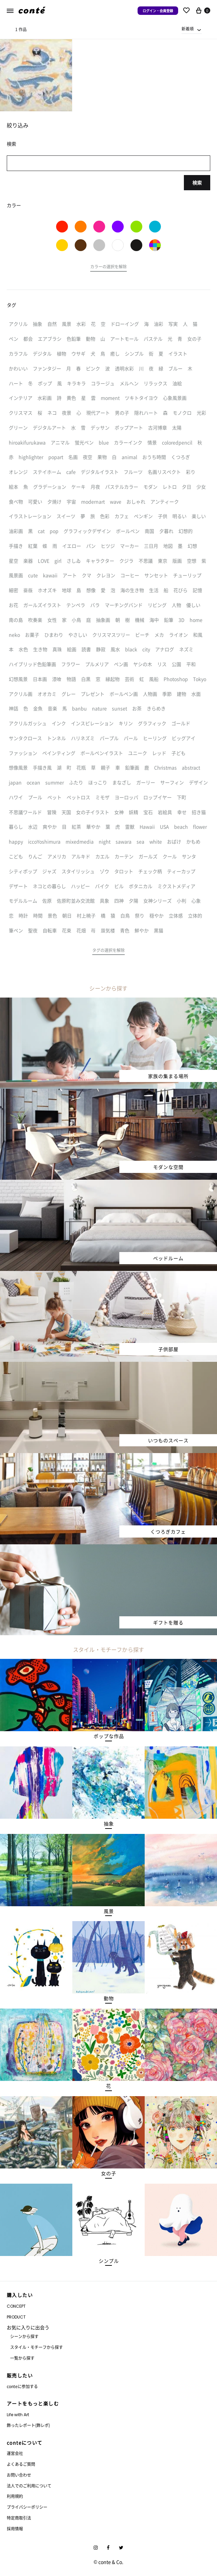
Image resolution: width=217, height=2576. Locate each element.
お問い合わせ (19, 2475)
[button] (108, 268)
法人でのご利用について (29, 2485)
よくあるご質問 (21, 2464)
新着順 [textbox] (188, 28)
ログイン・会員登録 (158, 10)
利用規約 (15, 2496)
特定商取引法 (19, 2518)
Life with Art (18, 2415)
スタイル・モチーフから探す (36, 2347)
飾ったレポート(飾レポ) (28, 2425)
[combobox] (192, 29)
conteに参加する (22, 2386)
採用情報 (15, 2528)
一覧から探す (22, 2358)
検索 (197, 182)
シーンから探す (24, 2336)
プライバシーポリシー (27, 2507)
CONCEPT (16, 2306)
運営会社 (15, 2453)
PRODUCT (16, 2317)
